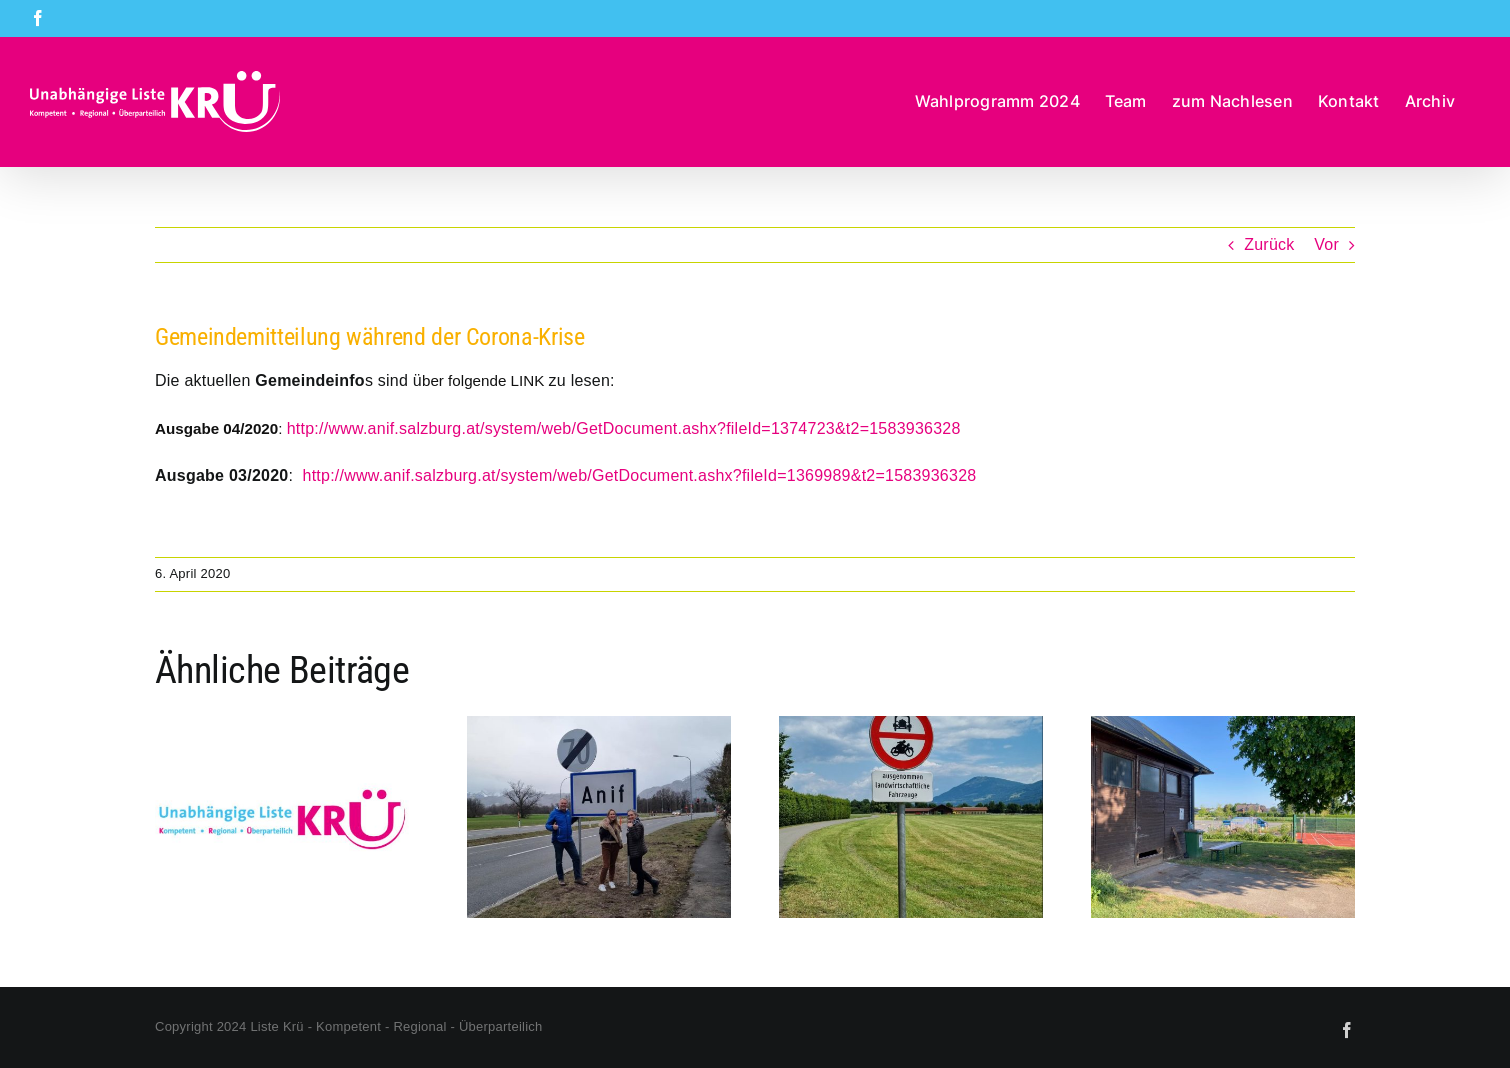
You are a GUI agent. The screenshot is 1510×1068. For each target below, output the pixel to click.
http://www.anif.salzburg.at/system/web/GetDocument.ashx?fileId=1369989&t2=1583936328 (640, 475)
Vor (1326, 244)
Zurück (1269, 244)
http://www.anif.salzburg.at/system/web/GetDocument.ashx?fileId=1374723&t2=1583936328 (624, 428)
